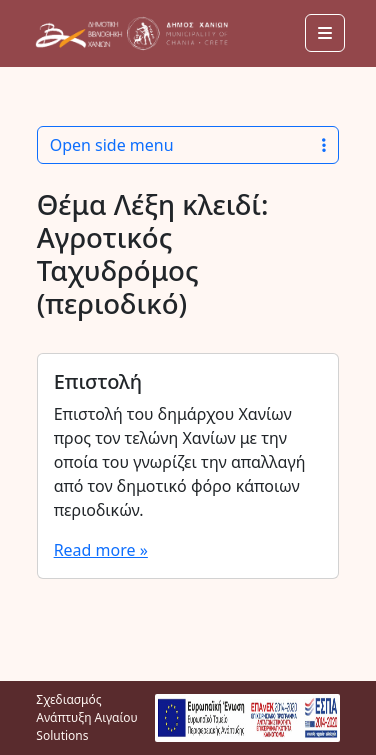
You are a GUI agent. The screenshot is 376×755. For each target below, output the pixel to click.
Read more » (101, 550)
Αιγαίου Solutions (86, 726)
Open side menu (188, 145)
